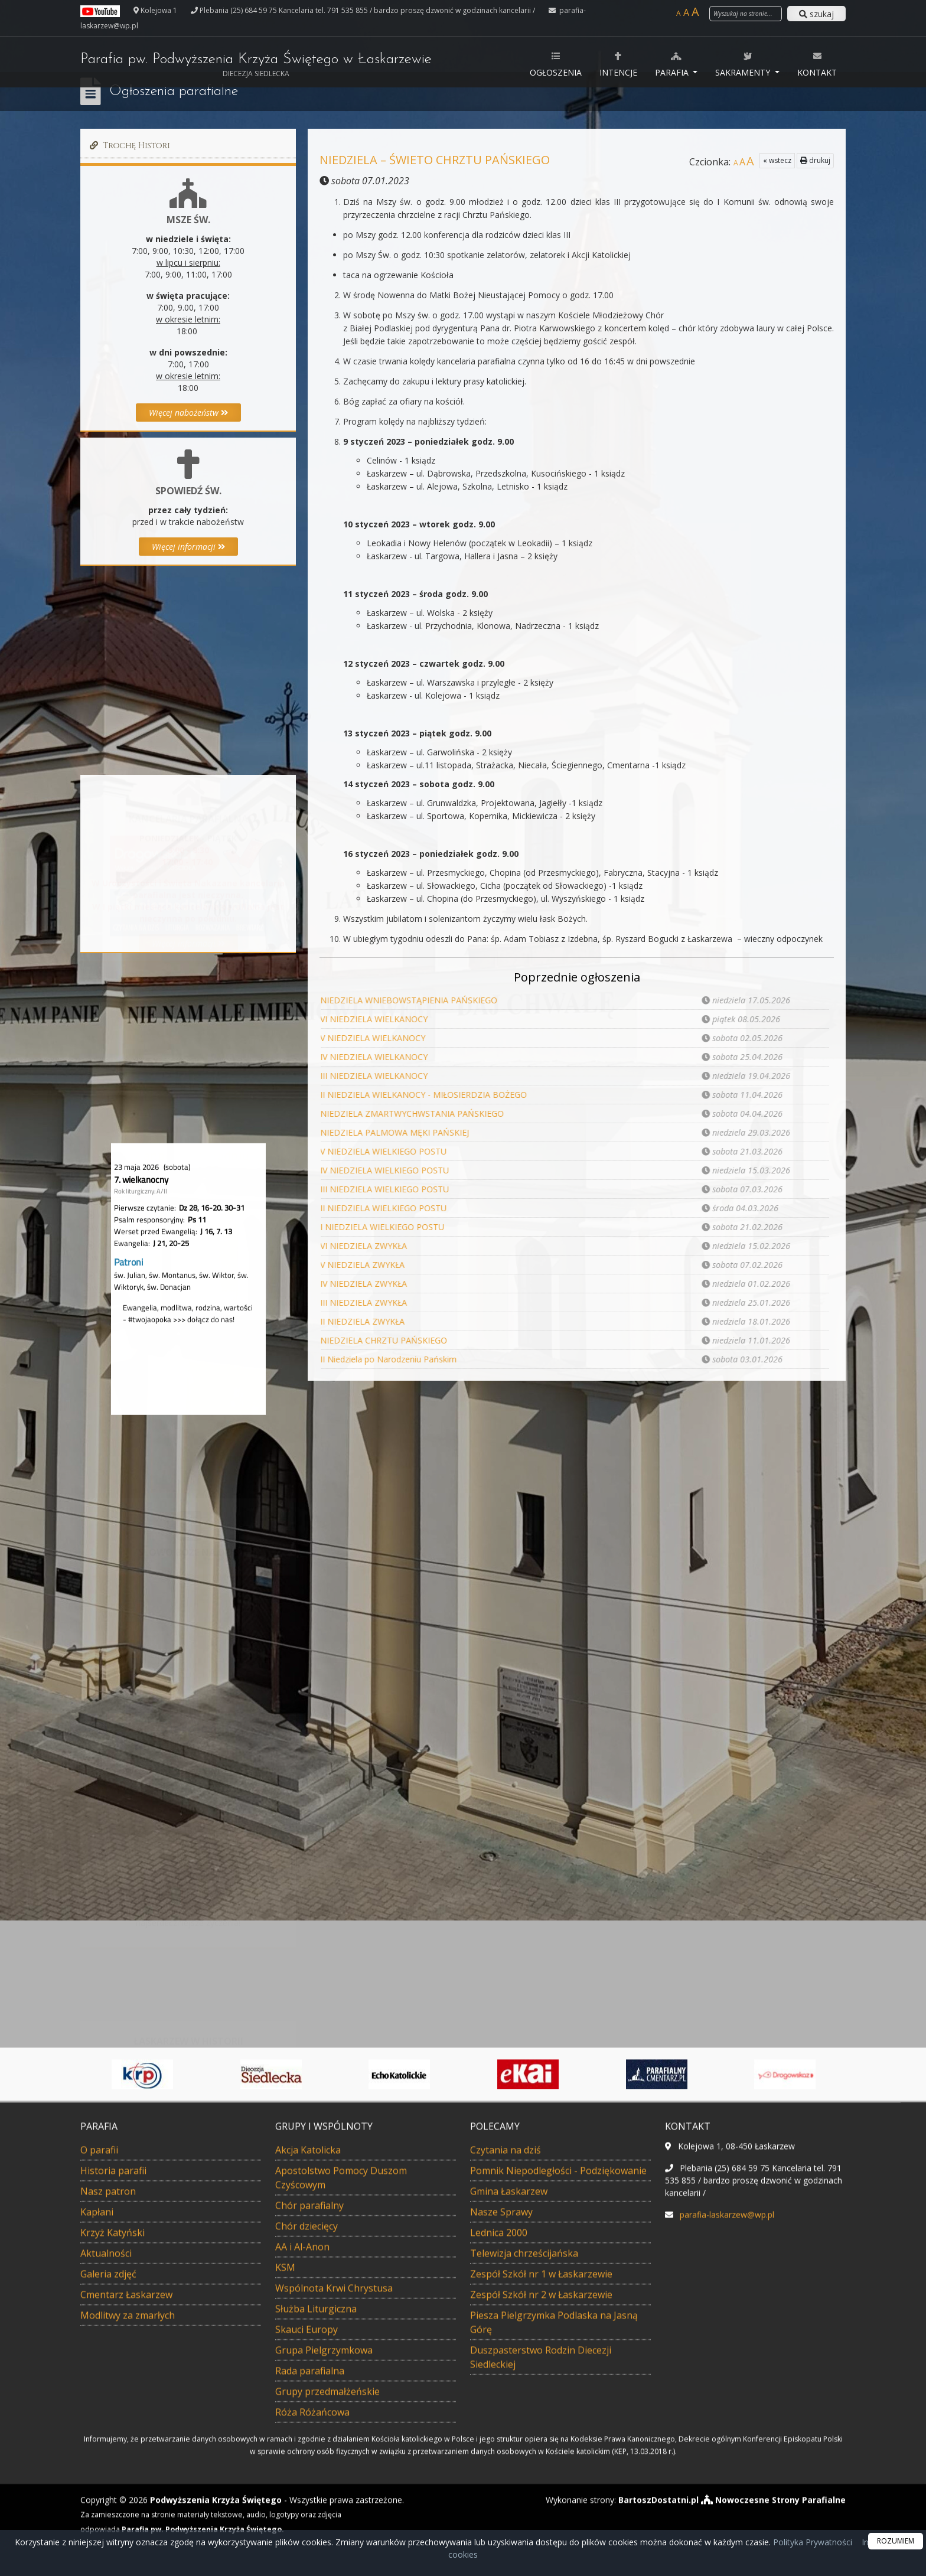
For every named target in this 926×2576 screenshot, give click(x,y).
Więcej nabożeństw (188, 412)
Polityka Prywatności (811, 2542)
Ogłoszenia (556, 64)
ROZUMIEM (895, 2541)
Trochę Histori (128, 145)
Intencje (618, 64)
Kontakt (817, 64)
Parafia (673, 64)
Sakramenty (743, 64)
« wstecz (777, 160)
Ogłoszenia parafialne (173, 91)
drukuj (815, 160)
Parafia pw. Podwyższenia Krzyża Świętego (256, 65)
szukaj (816, 13)
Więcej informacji (188, 546)
